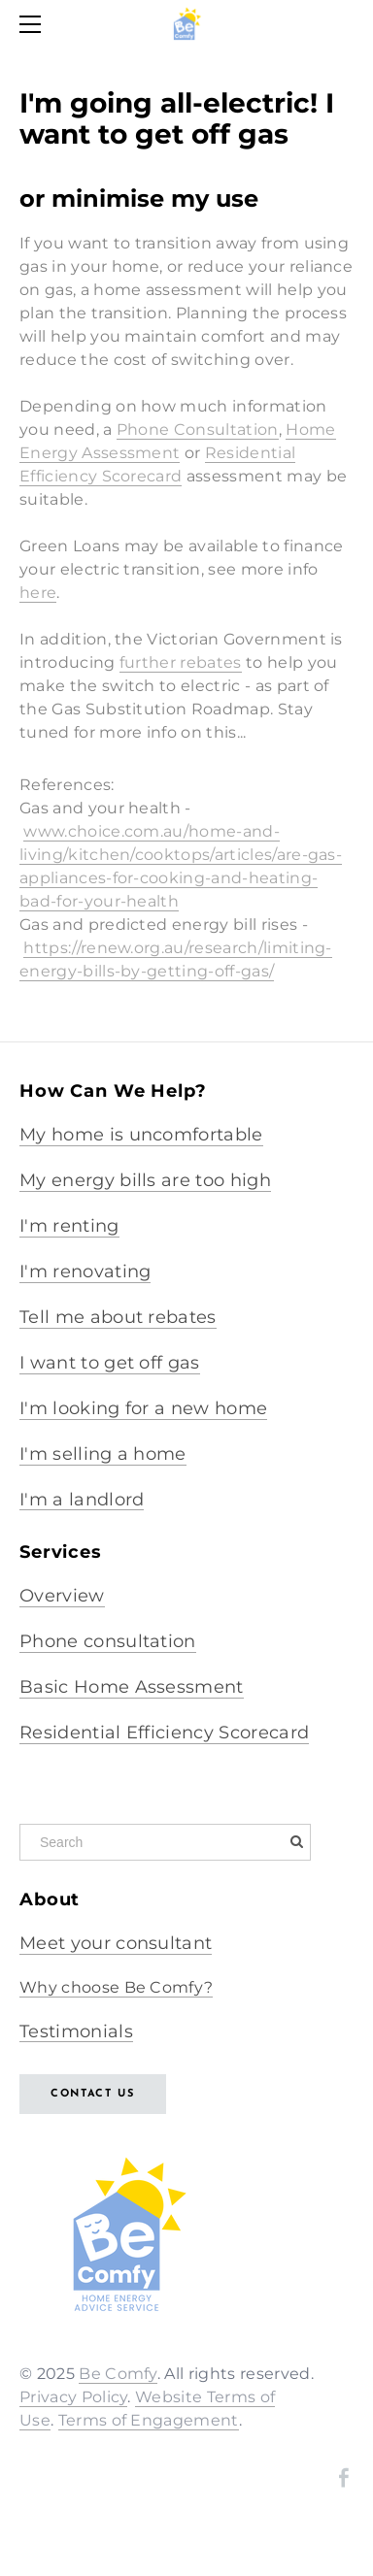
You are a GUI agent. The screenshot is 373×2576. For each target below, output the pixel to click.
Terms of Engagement (148, 2420)
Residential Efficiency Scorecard (164, 1732)
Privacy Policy (73, 2397)
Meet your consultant (115, 1943)
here (37, 592)
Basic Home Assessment (131, 1687)
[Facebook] (344, 2478)
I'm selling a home (102, 1454)
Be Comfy (118, 2373)
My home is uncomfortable (141, 1134)
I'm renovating (85, 1271)
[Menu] (34, 24)
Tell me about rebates (118, 1317)
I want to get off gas (109, 1362)
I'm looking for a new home (143, 1408)
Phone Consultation (198, 429)
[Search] (165, 1842)
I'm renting (69, 1226)
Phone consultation (107, 1641)
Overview (62, 1595)
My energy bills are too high (145, 1180)
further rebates (180, 662)
